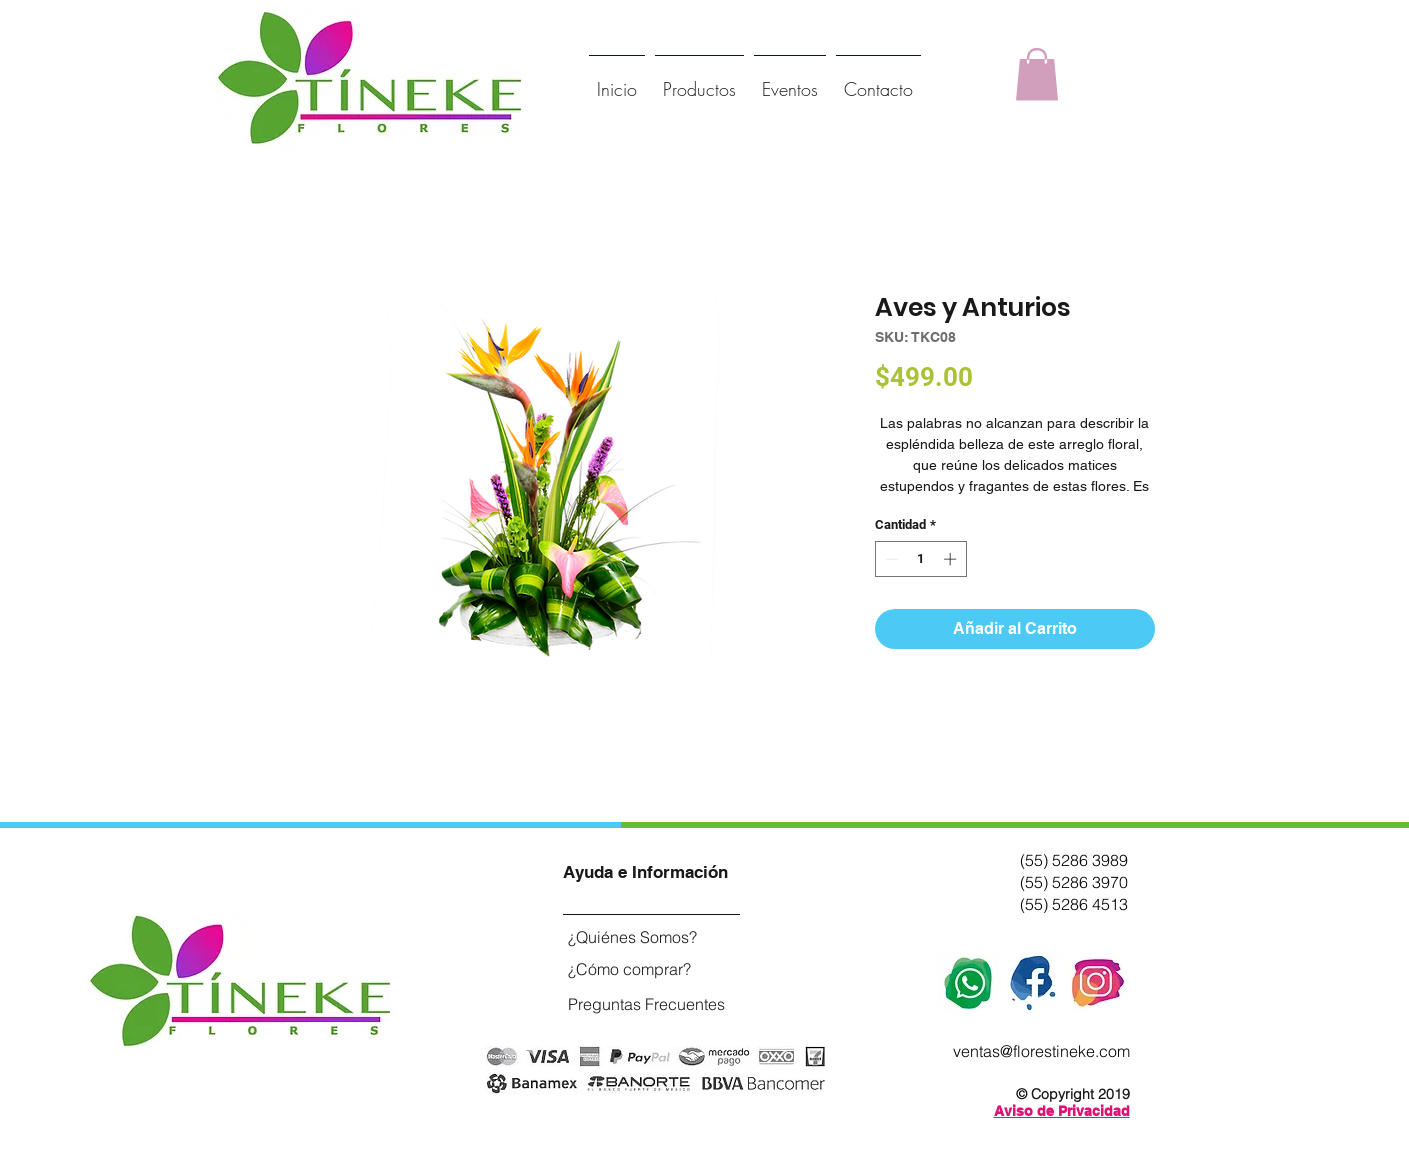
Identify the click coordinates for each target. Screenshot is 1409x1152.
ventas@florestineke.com (1041, 1051)
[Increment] (952, 559)
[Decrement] (890, 559)
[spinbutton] (920, 559)
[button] (1037, 74)
